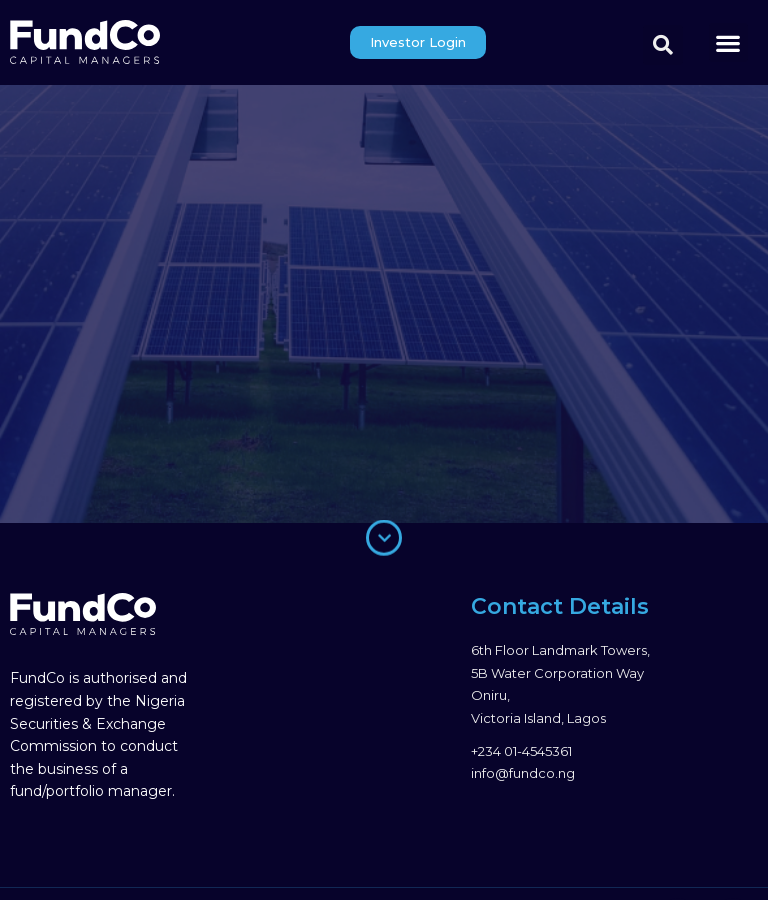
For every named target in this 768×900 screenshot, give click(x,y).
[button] (728, 42)
